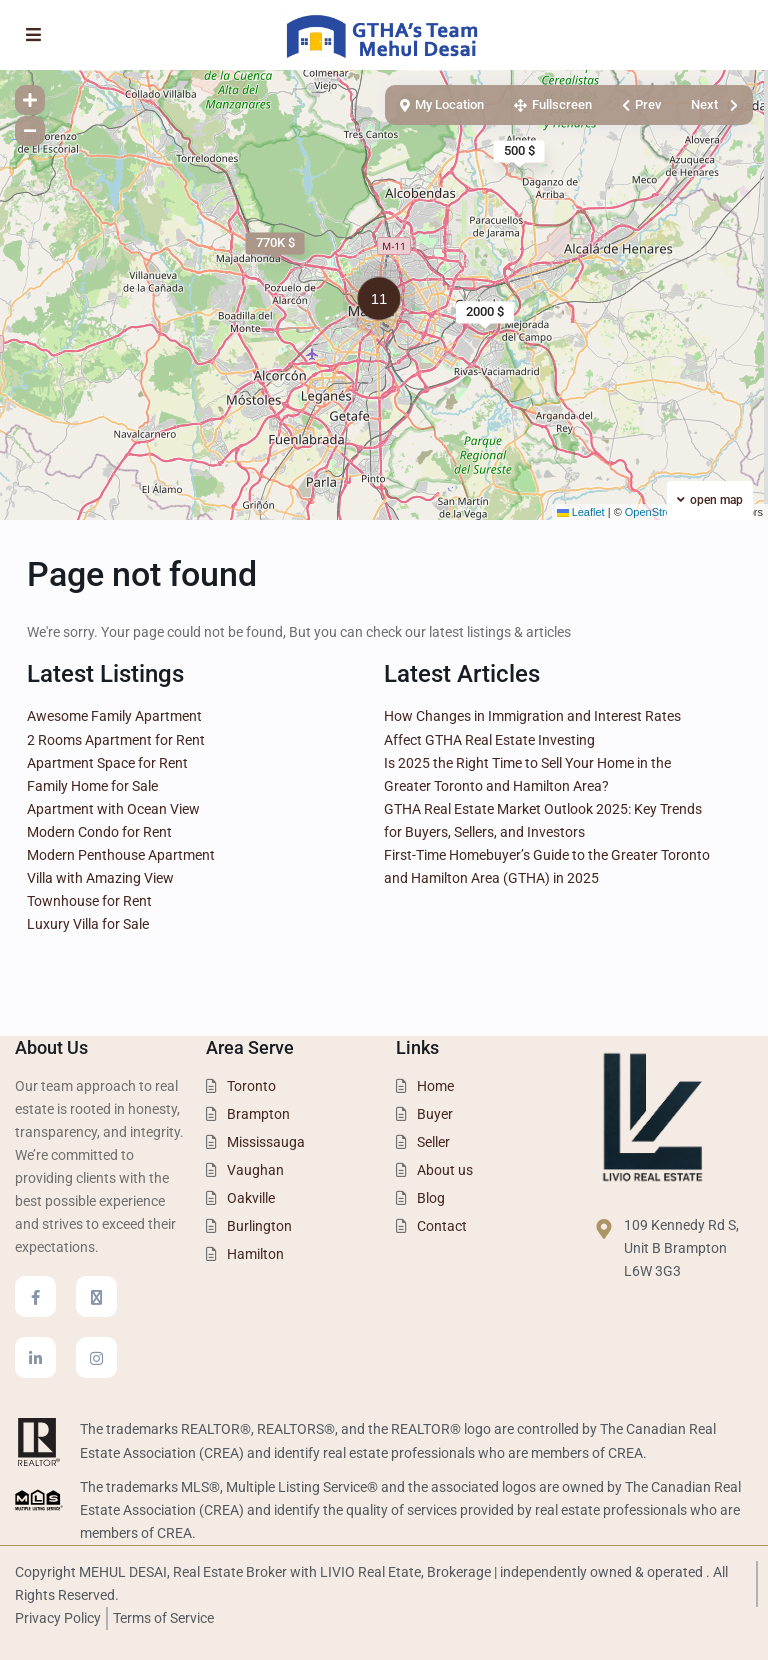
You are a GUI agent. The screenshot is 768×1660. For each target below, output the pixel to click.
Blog (431, 1198)
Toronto (251, 1086)
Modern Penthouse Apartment (121, 855)
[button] (384, 302)
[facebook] (35, 1296)
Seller (433, 1142)
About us (445, 1170)
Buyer (435, 1114)
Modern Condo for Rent (99, 832)
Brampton (258, 1114)
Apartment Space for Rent (107, 763)
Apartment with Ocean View (113, 809)
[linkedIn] (35, 1357)
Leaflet (581, 512)
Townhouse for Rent (89, 901)
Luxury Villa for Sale (88, 924)
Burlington (259, 1226)
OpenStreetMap (664, 512)
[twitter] (96, 1296)
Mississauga (266, 1142)
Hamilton (255, 1254)
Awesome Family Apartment (114, 716)
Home (435, 1086)
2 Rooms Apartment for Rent (116, 740)
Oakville (251, 1198)
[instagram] (96, 1357)
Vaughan (255, 1170)
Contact (442, 1226)
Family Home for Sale (92, 786)
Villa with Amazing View (100, 878)
